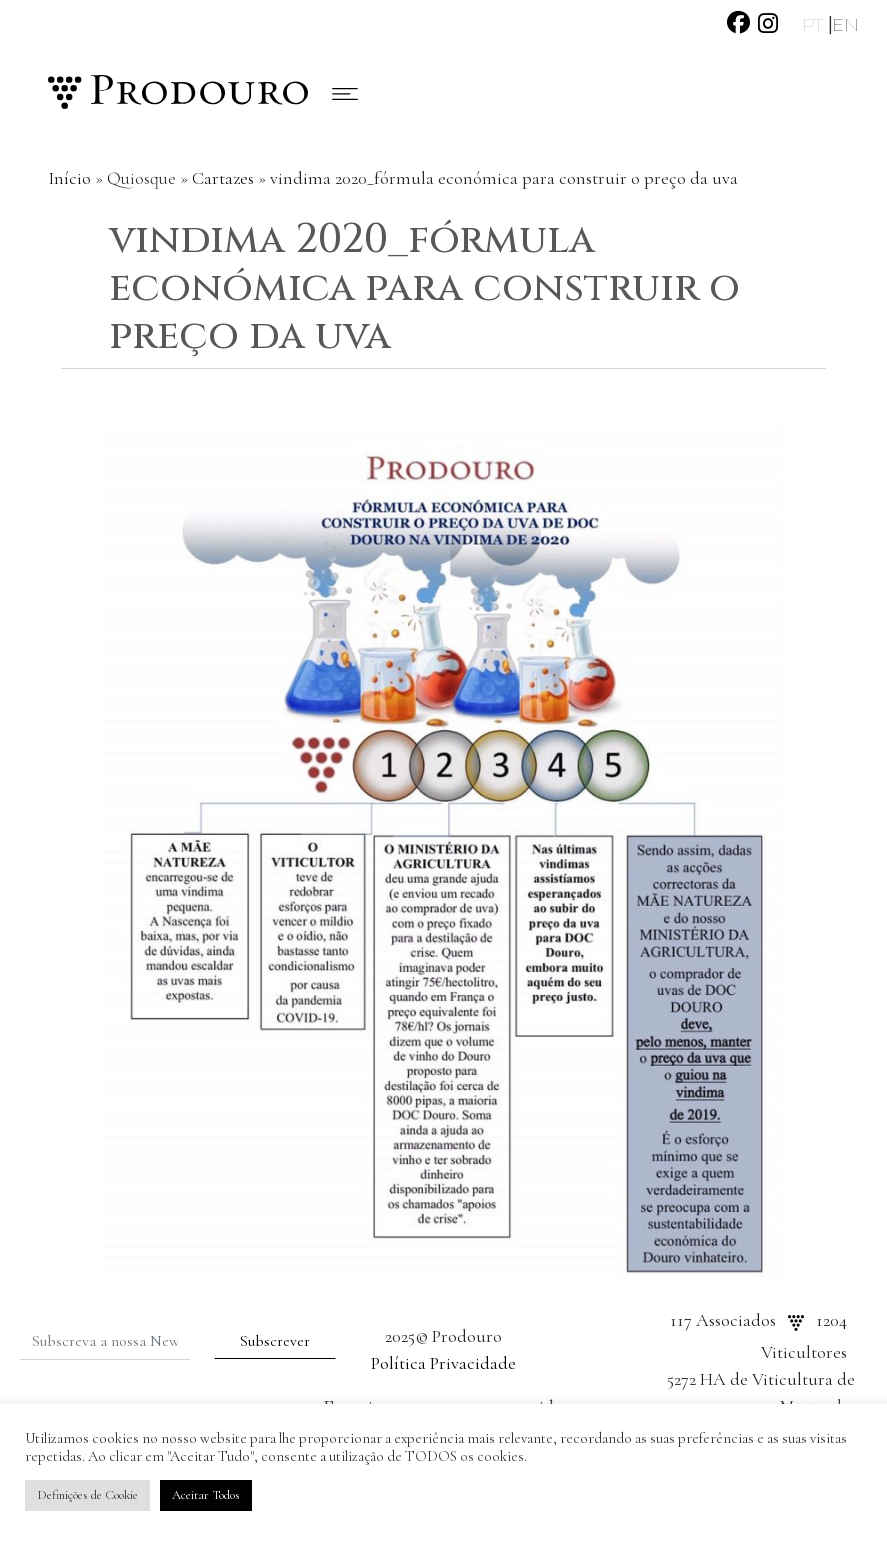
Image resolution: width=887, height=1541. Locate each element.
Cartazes (223, 178)
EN (845, 25)
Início (69, 178)
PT (815, 25)
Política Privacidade (443, 1363)
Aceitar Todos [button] (206, 1495)
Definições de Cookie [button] (87, 1495)
